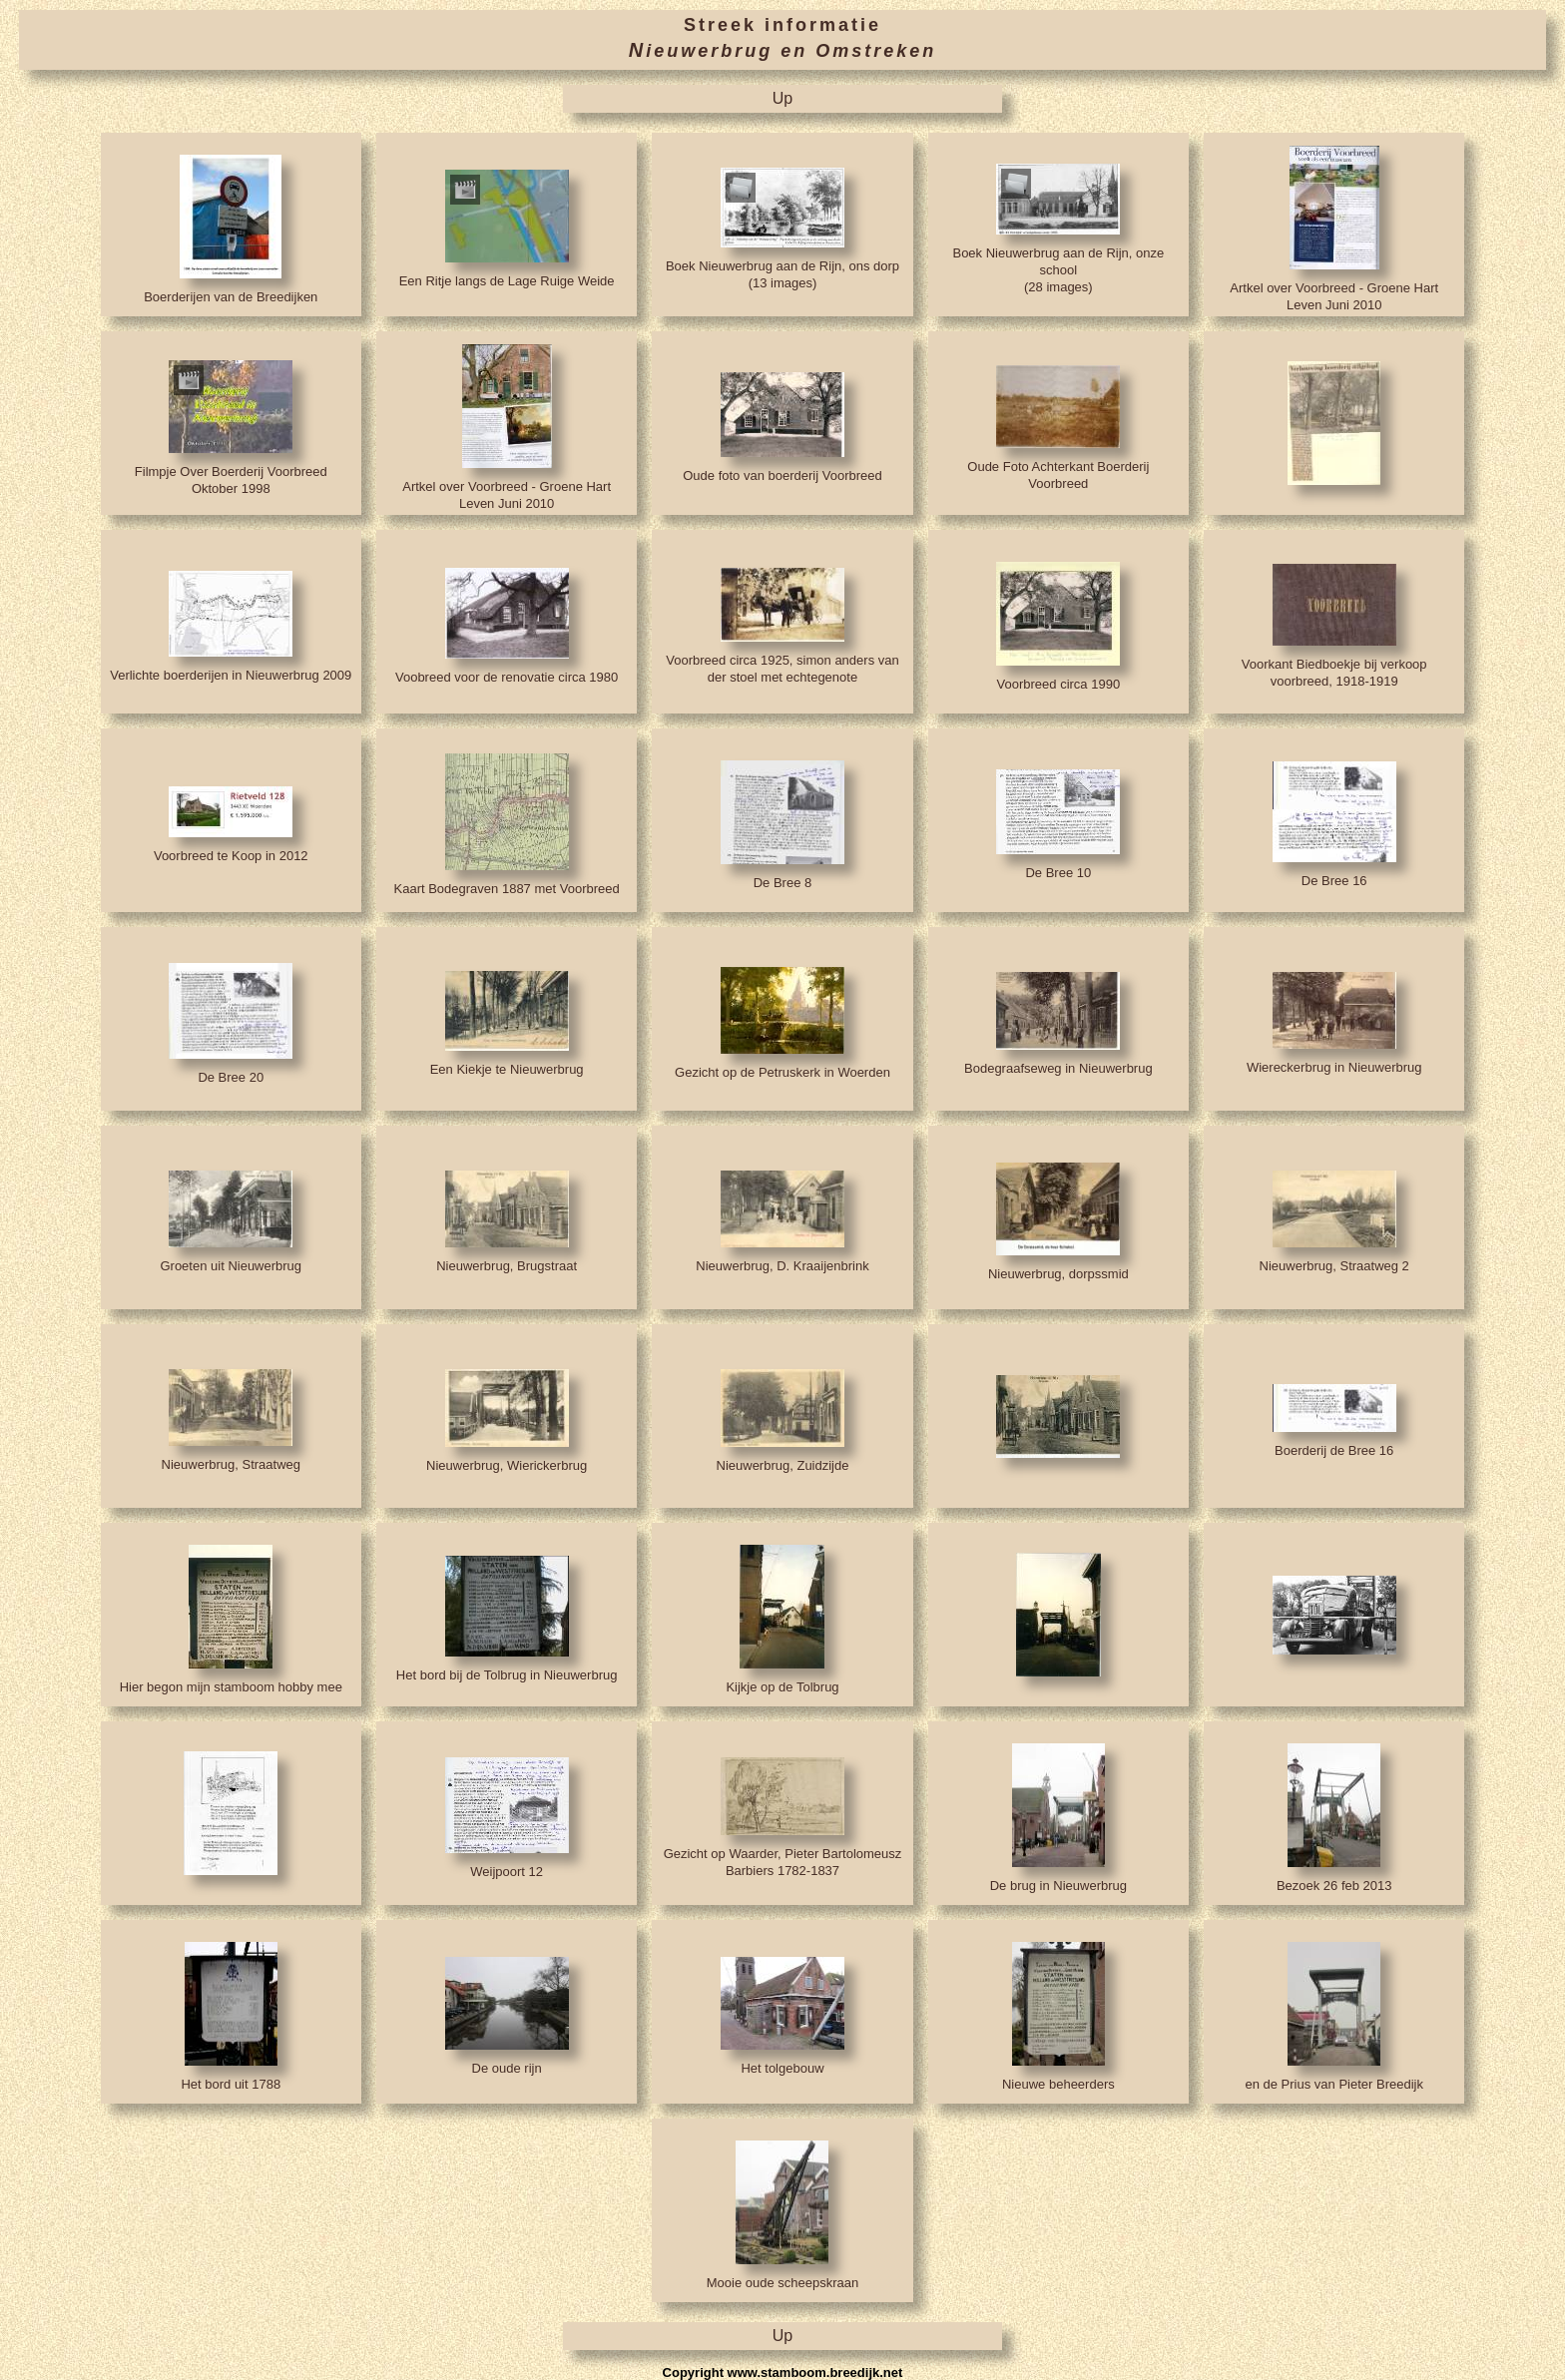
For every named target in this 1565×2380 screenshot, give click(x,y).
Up (782, 98)
